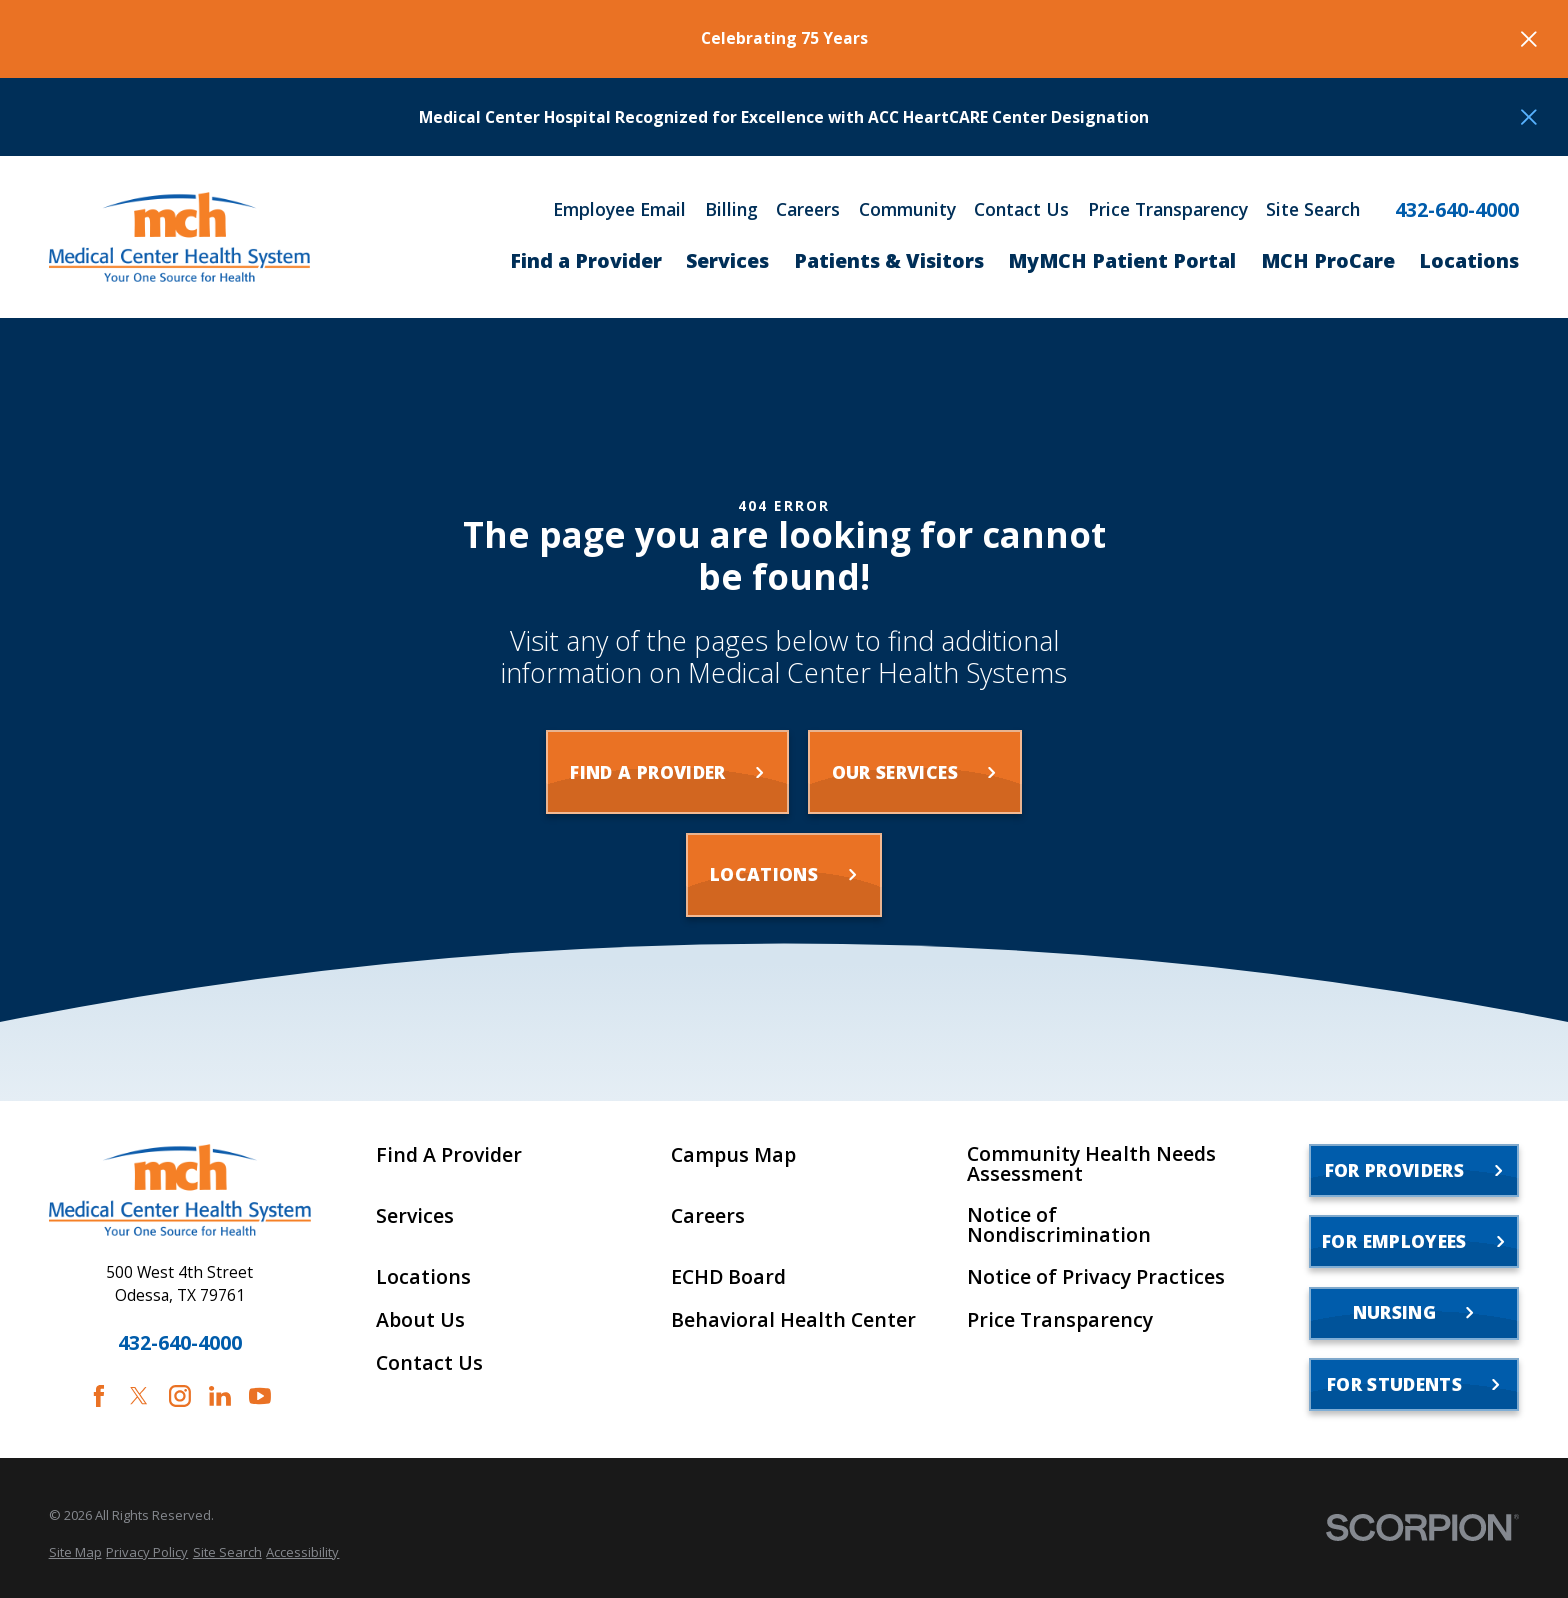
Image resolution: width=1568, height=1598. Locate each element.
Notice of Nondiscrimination (1059, 1224)
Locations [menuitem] (1469, 260)
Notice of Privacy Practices (1096, 1277)
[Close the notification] (1529, 39)
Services (415, 1216)
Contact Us (1021, 210)
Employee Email (619, 210)
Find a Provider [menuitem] (586, 260)
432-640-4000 (1457, 210)
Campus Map (733, 1155)
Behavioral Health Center (793, 1320)
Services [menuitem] (727, 260)
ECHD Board (728, 1277)
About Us (420, 1320)
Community (907, 210)
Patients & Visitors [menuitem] (889, 260)
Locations (423, 1277)
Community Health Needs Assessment (1091, 1163)
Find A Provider (449, 1155)
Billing (731, 210)
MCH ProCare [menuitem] (1328, 260)
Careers (808, 210)
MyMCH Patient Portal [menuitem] (1122, 260)
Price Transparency (1168, 210)
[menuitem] (75, 1552)
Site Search (1313, 210)
